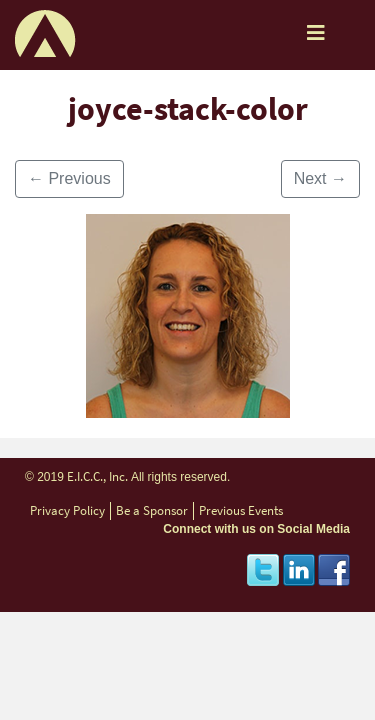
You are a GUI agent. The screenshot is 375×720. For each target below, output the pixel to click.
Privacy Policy (67, 510)
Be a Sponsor (152, 510)
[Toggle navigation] (316, 38)
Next (320, 178)
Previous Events (241, 510)
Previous (69, 178)
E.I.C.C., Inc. (97, 476)
